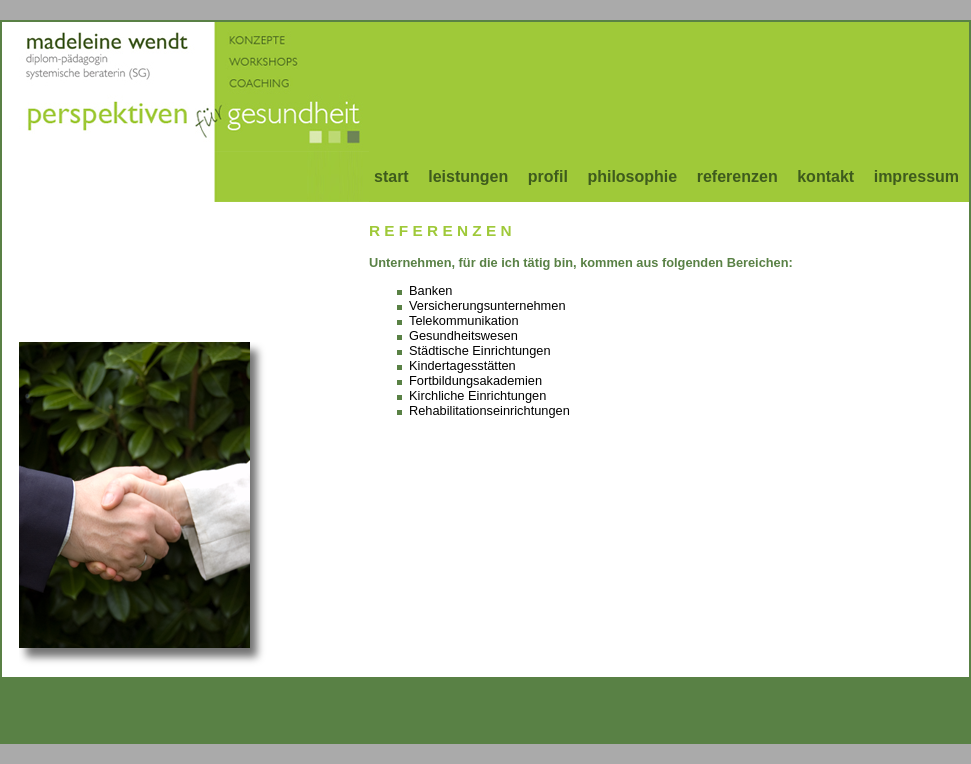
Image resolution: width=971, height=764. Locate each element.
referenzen (737, 176)
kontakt (825, 176)
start (391, 176)
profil (548, 176)
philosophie (632, 176)
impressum (916, 176)
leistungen (468, 176)
